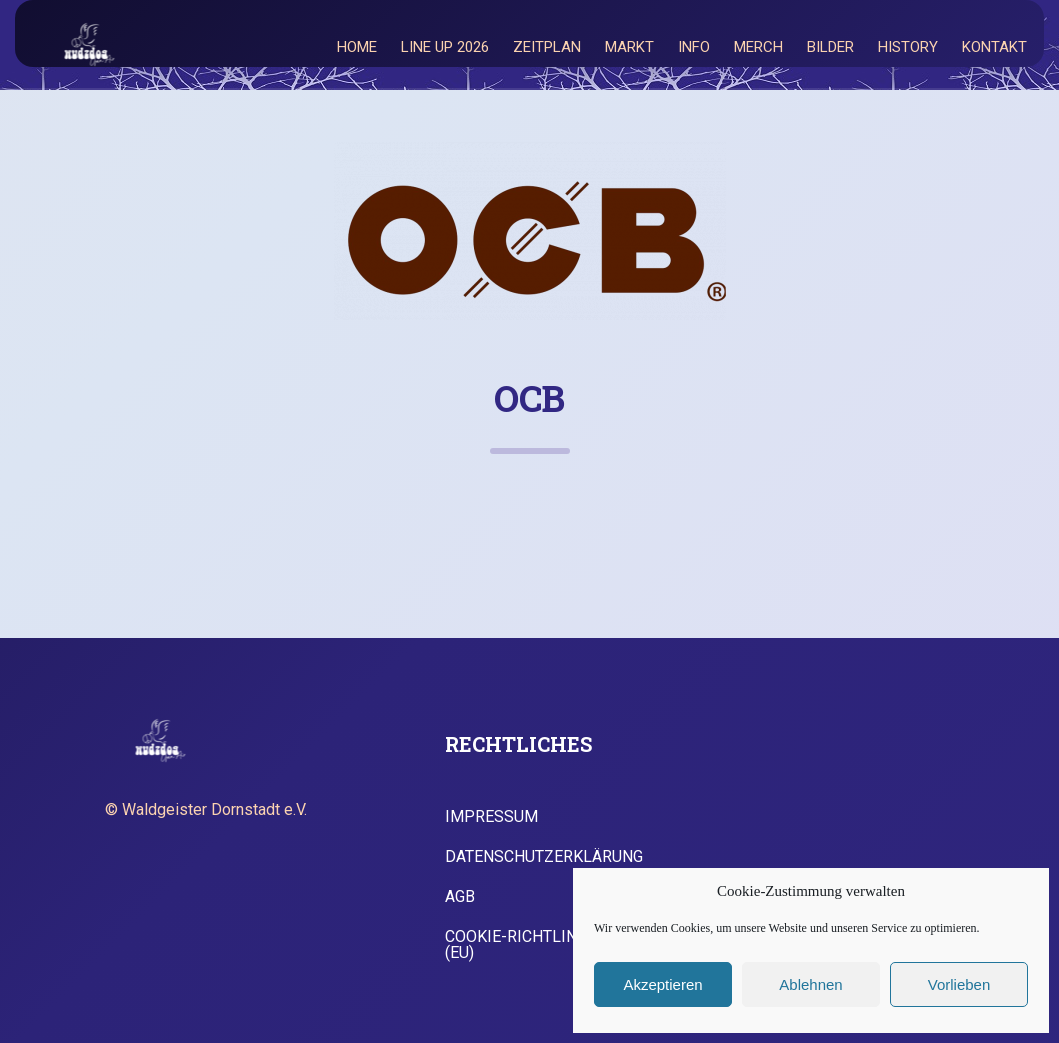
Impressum (491, 817)
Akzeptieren (662, 984)
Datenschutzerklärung (544, 857)
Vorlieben (959, 984)
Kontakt (994, 47)
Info (694, 47)
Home (357, 47)
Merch (758, 47)
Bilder (830, 47)
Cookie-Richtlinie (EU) (518, 945)
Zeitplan (547, 47)
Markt (629, 47)
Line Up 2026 (445, 47)
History (908, 47)
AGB (460, 897)
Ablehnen (810, 984)
